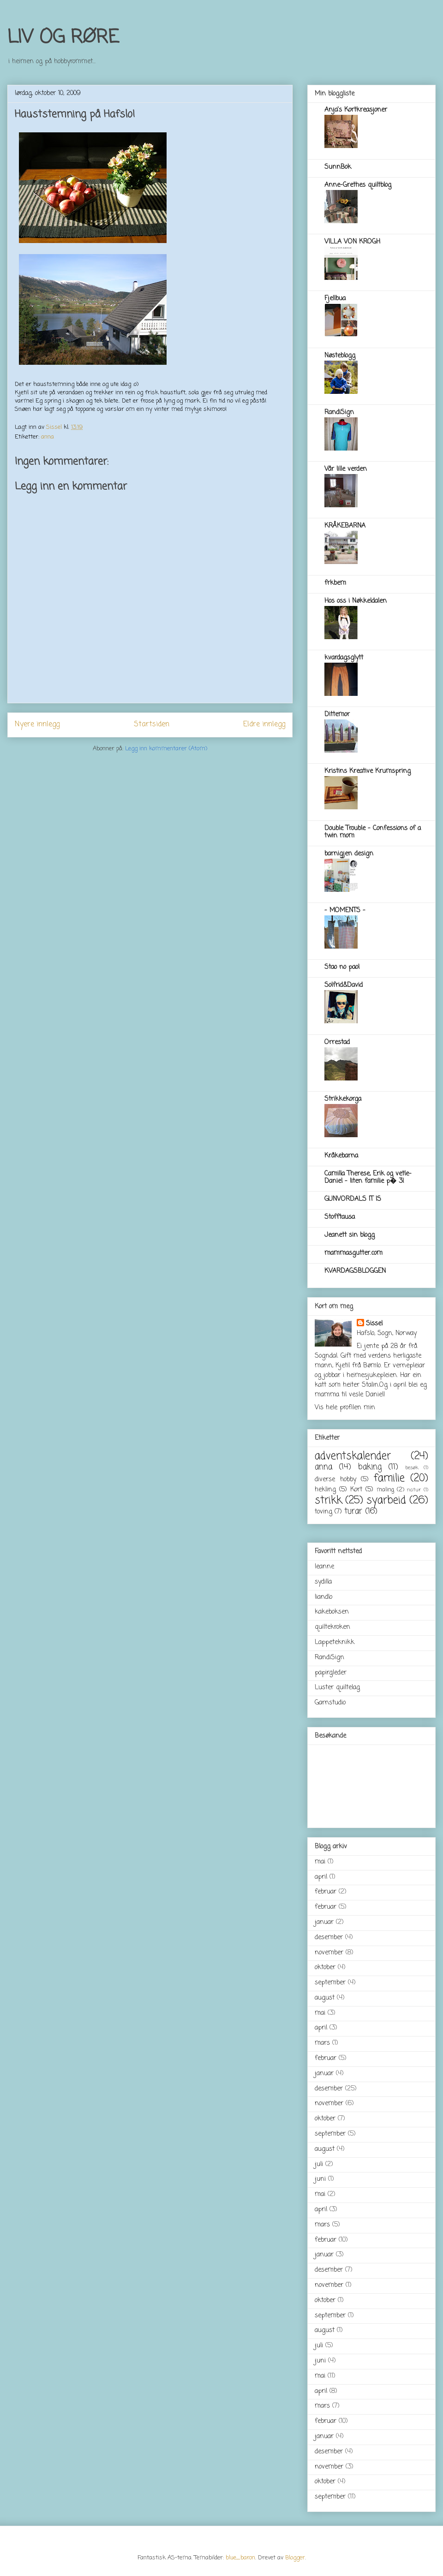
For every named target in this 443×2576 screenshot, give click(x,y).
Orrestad (337, 1042)
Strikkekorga (342, 1099)
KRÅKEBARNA (344, 526)
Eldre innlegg (264, 724)
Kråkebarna (341, 1156)
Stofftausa (339, 1217)
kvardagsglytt (343, 658)
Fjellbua (335, 298)
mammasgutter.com (353, 1253)
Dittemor (337, 714)
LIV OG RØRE (63, 38)
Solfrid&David (343, 985)
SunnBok (337, 167)
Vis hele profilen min (345, 1408)
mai (320, 1862)
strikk (328, 1500)
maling (385, 1489)
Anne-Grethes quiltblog (357, 185)
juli (319, 2164)
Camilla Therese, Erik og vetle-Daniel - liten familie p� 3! (368, 1177)
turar (353, 1511)
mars (322, 2043)
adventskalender (353, 1456)
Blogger (295, 2557)
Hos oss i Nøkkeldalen (355, 601)
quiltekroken (332, 1627)
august (325, 1998)
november (329, 1953)
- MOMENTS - (344, 910)
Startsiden (151, 724)
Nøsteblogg (339, 356)
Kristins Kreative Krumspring (367, 771)
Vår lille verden (345, 469)
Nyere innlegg (37, 724)
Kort (356, 1490)
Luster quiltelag (337, 1687)
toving (323, 1512)
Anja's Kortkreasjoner (355, 110)
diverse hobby (335, 1479)
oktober (325, 1967)
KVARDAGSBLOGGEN (355, 1271)
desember (329, 1937)
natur (414, 1490)
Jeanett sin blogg (349, 1235)
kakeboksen (332, 1612)
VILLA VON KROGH (352, 242)
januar (324, 1922)
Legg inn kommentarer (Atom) (166, 748)
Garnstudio (330, 1703)
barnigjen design (348, 854)
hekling (325, 1490)
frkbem (335, 583)
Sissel (374, 1324)
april (321, 1877)
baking (370, 1467)
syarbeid (386, 1500)
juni (320, 2179)
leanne (324, 1567)
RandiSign (339, 412)
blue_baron (240, 2557)
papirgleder (331, 1673)
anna (47, 437)
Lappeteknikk (334, 1642)
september (330, 1983)
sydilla (323, 1582)
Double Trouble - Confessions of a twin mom (372, 832)
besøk (411, 1468)
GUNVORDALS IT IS (352, 1199)
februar (325, 1892)
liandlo (323, 1597)
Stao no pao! (342, 967)
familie (389, 1478)
